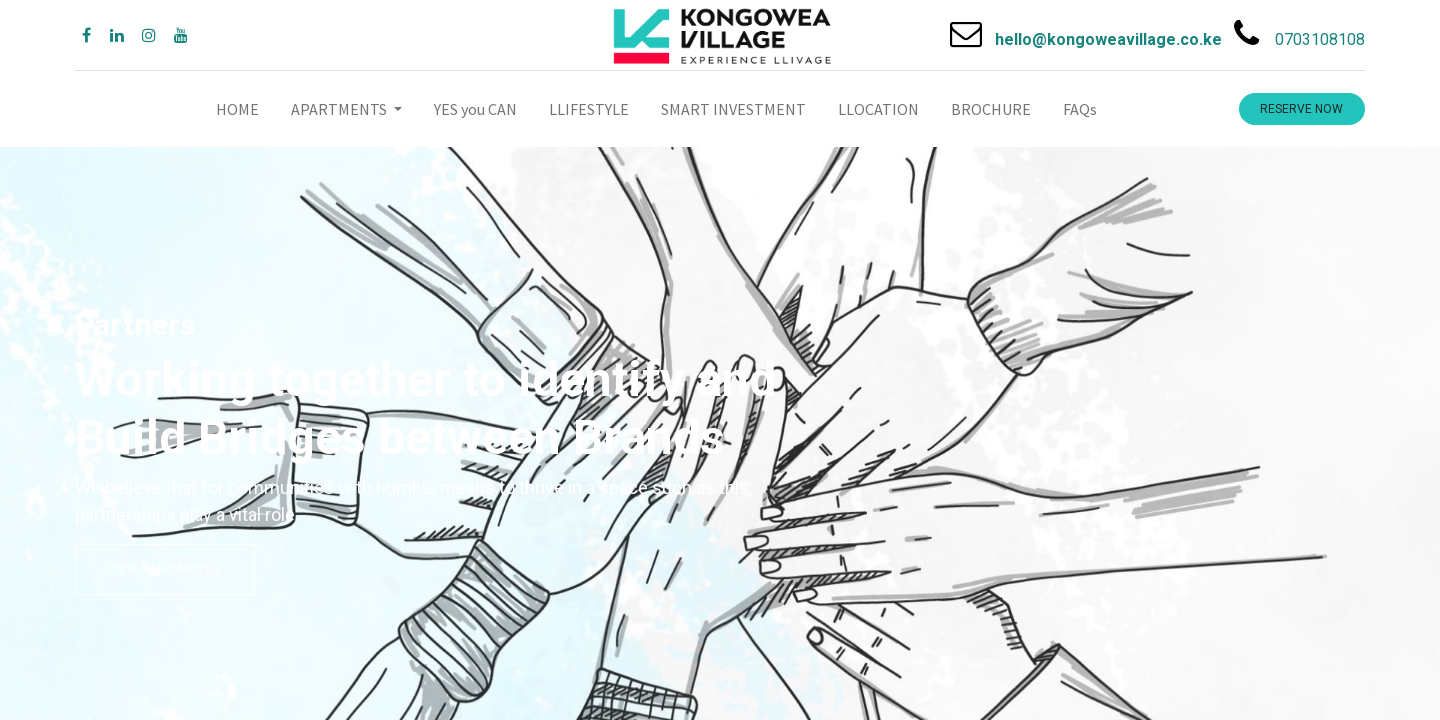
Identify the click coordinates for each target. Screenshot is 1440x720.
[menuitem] (237, 109)
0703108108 (1320, 39)
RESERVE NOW (1301, 109)
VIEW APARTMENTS (165, 568)
